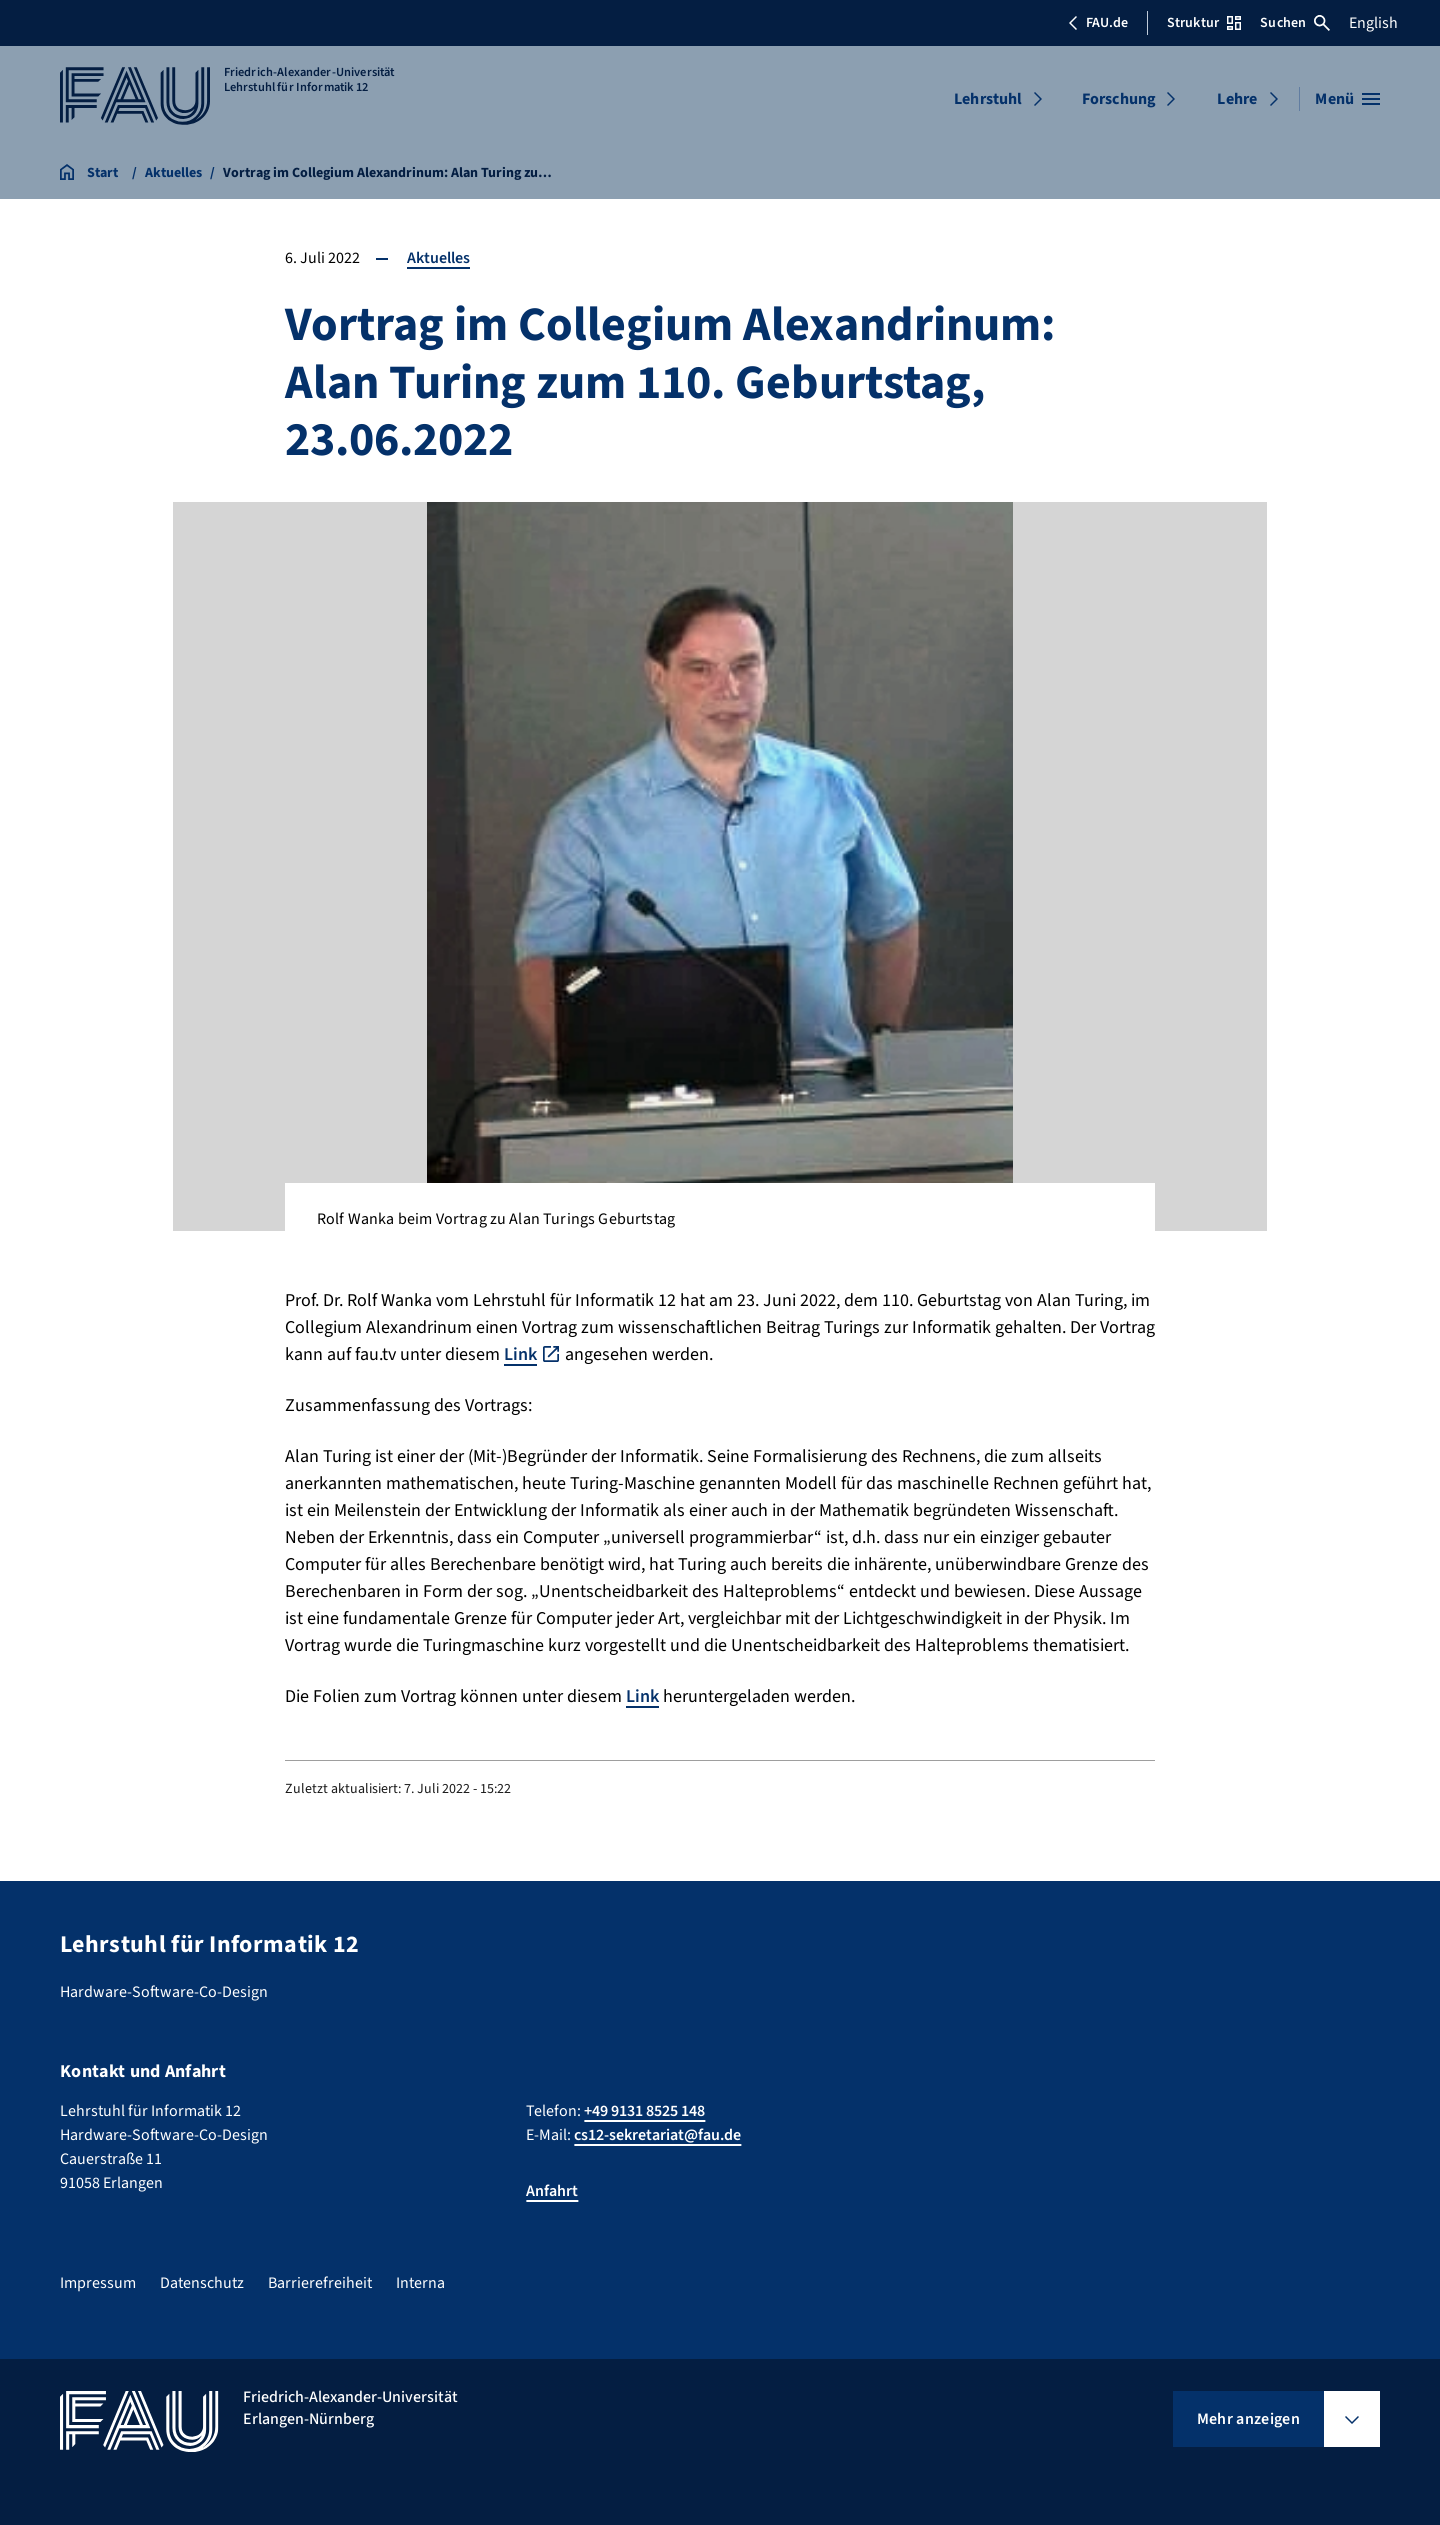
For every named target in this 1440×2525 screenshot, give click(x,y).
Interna (420, 2283)
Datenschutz (202, 2283)
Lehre (1237, 99)
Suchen (1295, 23)
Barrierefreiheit (320, 2283)
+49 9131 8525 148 (644, 2111)
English (1373, 23)
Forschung (1119, 99)
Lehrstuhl (988, 99)
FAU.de (1098, 23)
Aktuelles (438, 258)
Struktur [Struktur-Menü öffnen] (1204, 23)
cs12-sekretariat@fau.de (657, 2135)
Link (520, 1354)
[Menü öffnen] (1347, 99)
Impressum (98, 2283)
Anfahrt (552, 2191)
